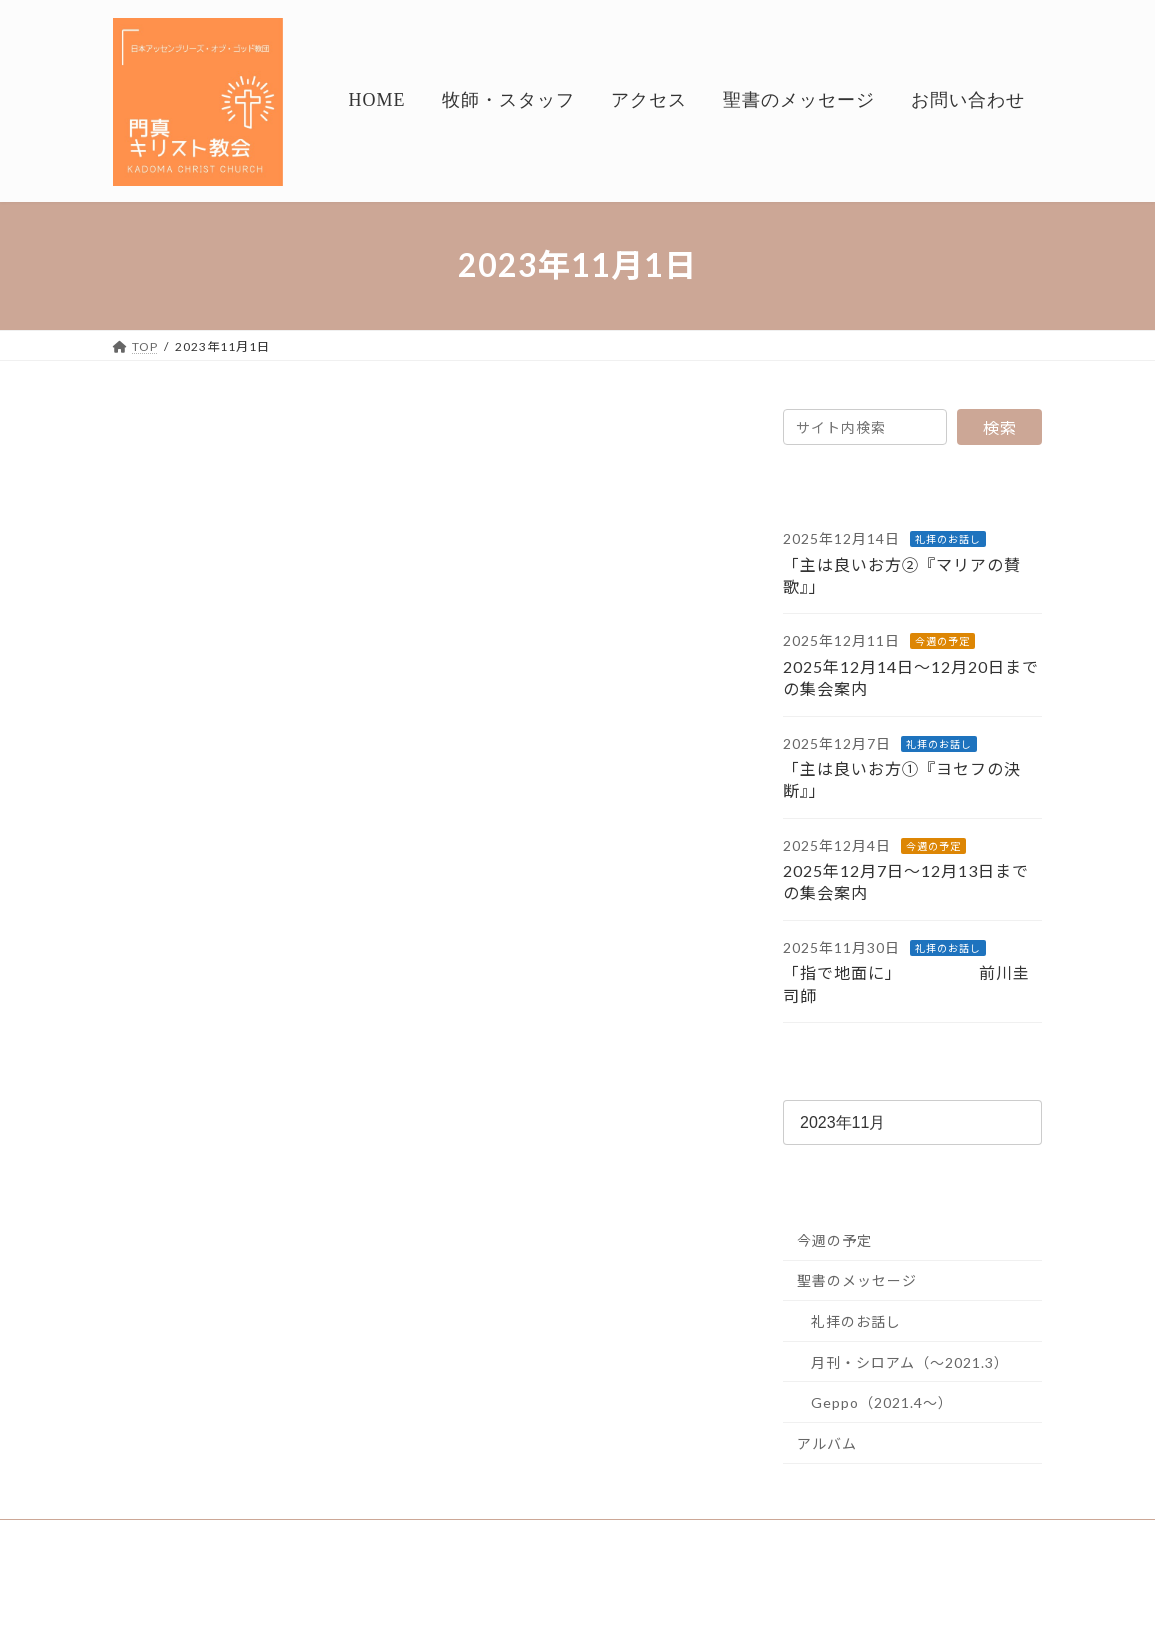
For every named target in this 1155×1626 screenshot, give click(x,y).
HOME (152, 1537)
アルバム (827, 1443)
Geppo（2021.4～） (882, 1402)
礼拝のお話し (948, 539)
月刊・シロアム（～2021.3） (910, 1361)
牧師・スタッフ (258, 1537)
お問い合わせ (618, 1537)
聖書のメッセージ (857, 1280)
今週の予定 (942, 641)
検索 (1000, 427)
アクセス (369, 1537)
